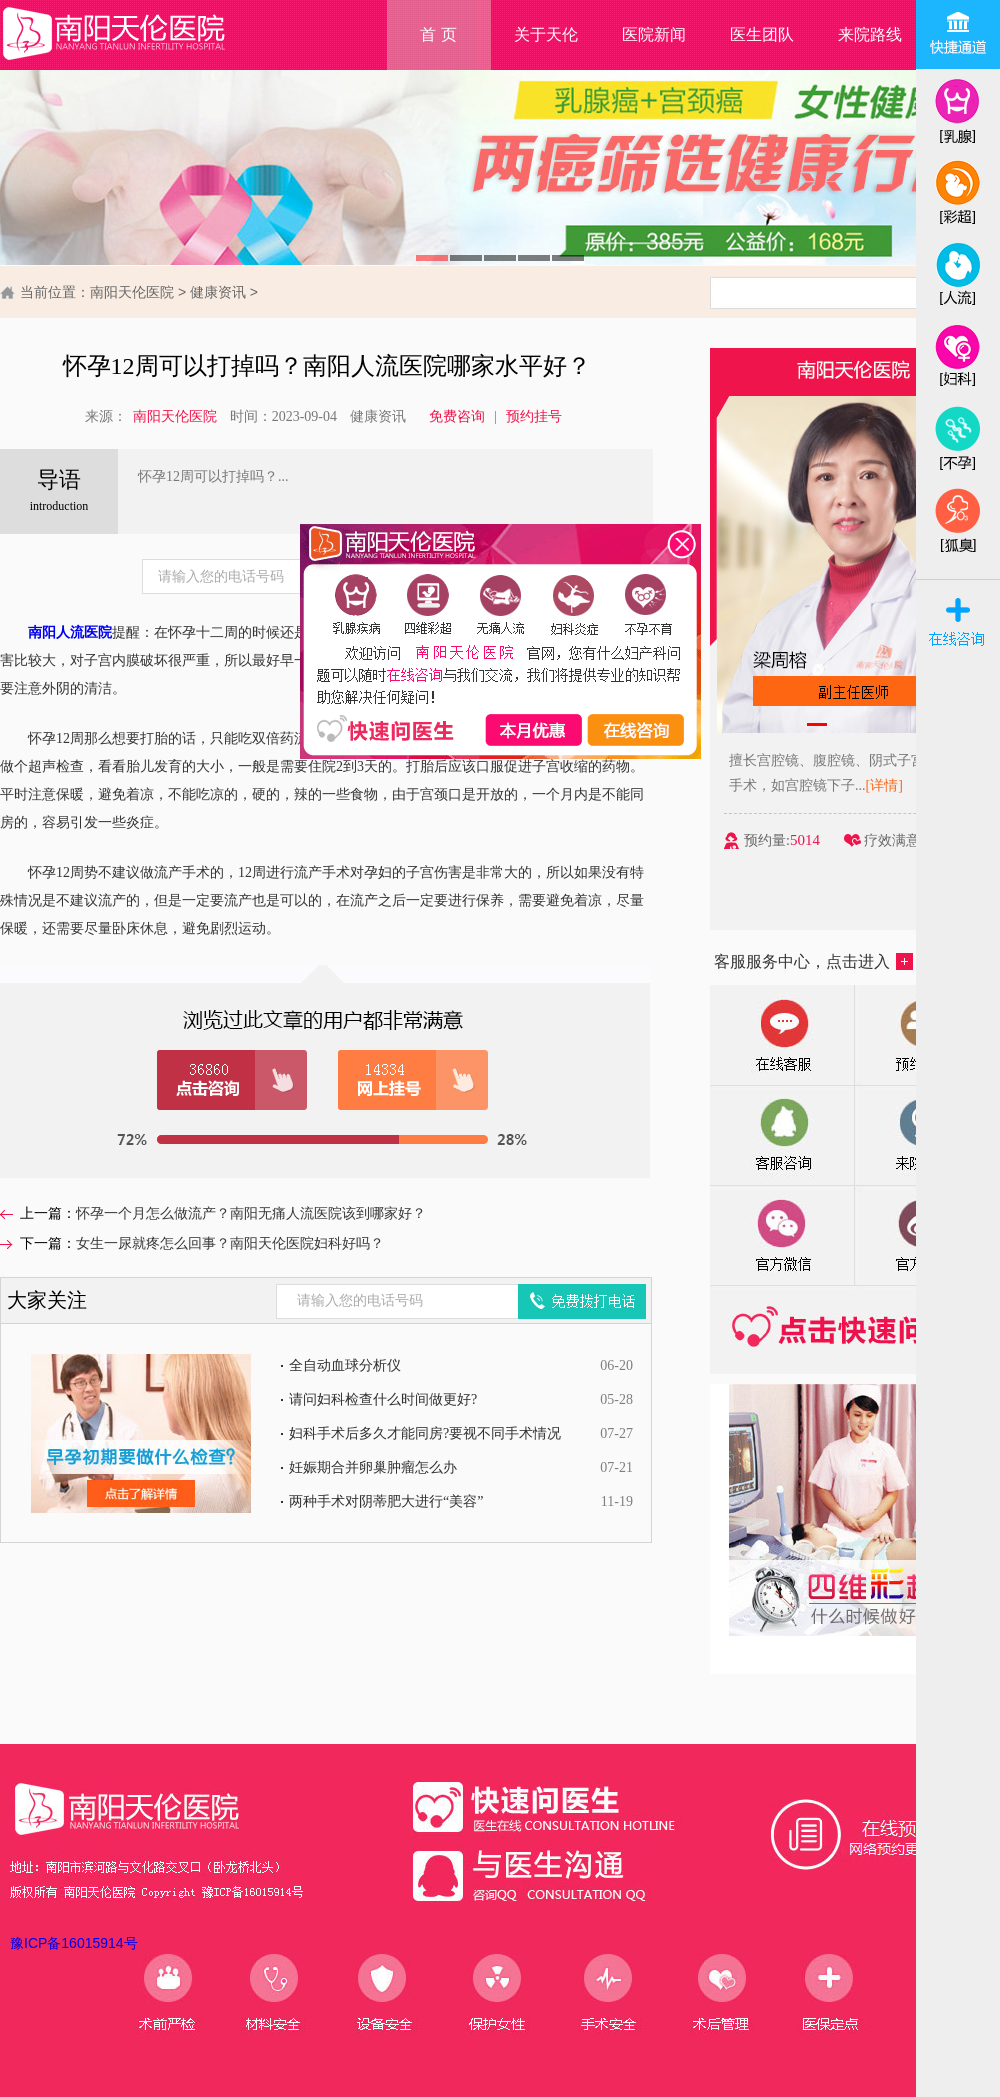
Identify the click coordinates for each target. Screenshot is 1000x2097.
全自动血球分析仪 (345, 1365)
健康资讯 (218, 292)
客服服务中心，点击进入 (813, 961)
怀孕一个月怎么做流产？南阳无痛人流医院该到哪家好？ (251, 1213)
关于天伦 (546, 34)
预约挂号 (534, 416)
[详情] (904, 785)
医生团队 (762, 34)
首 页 (438, 34)
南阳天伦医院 (132, 292)
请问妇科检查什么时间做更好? (383, 1399)
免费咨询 (457, 416)
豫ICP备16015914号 (74, 1943)
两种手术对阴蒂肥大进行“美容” (386, 1501)
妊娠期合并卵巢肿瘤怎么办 (373, 1467)
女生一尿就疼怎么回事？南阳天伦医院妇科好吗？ (230, 1243)
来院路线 (870, 34)
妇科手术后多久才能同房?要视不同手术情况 (425, 1433)
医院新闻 (654, 34)
